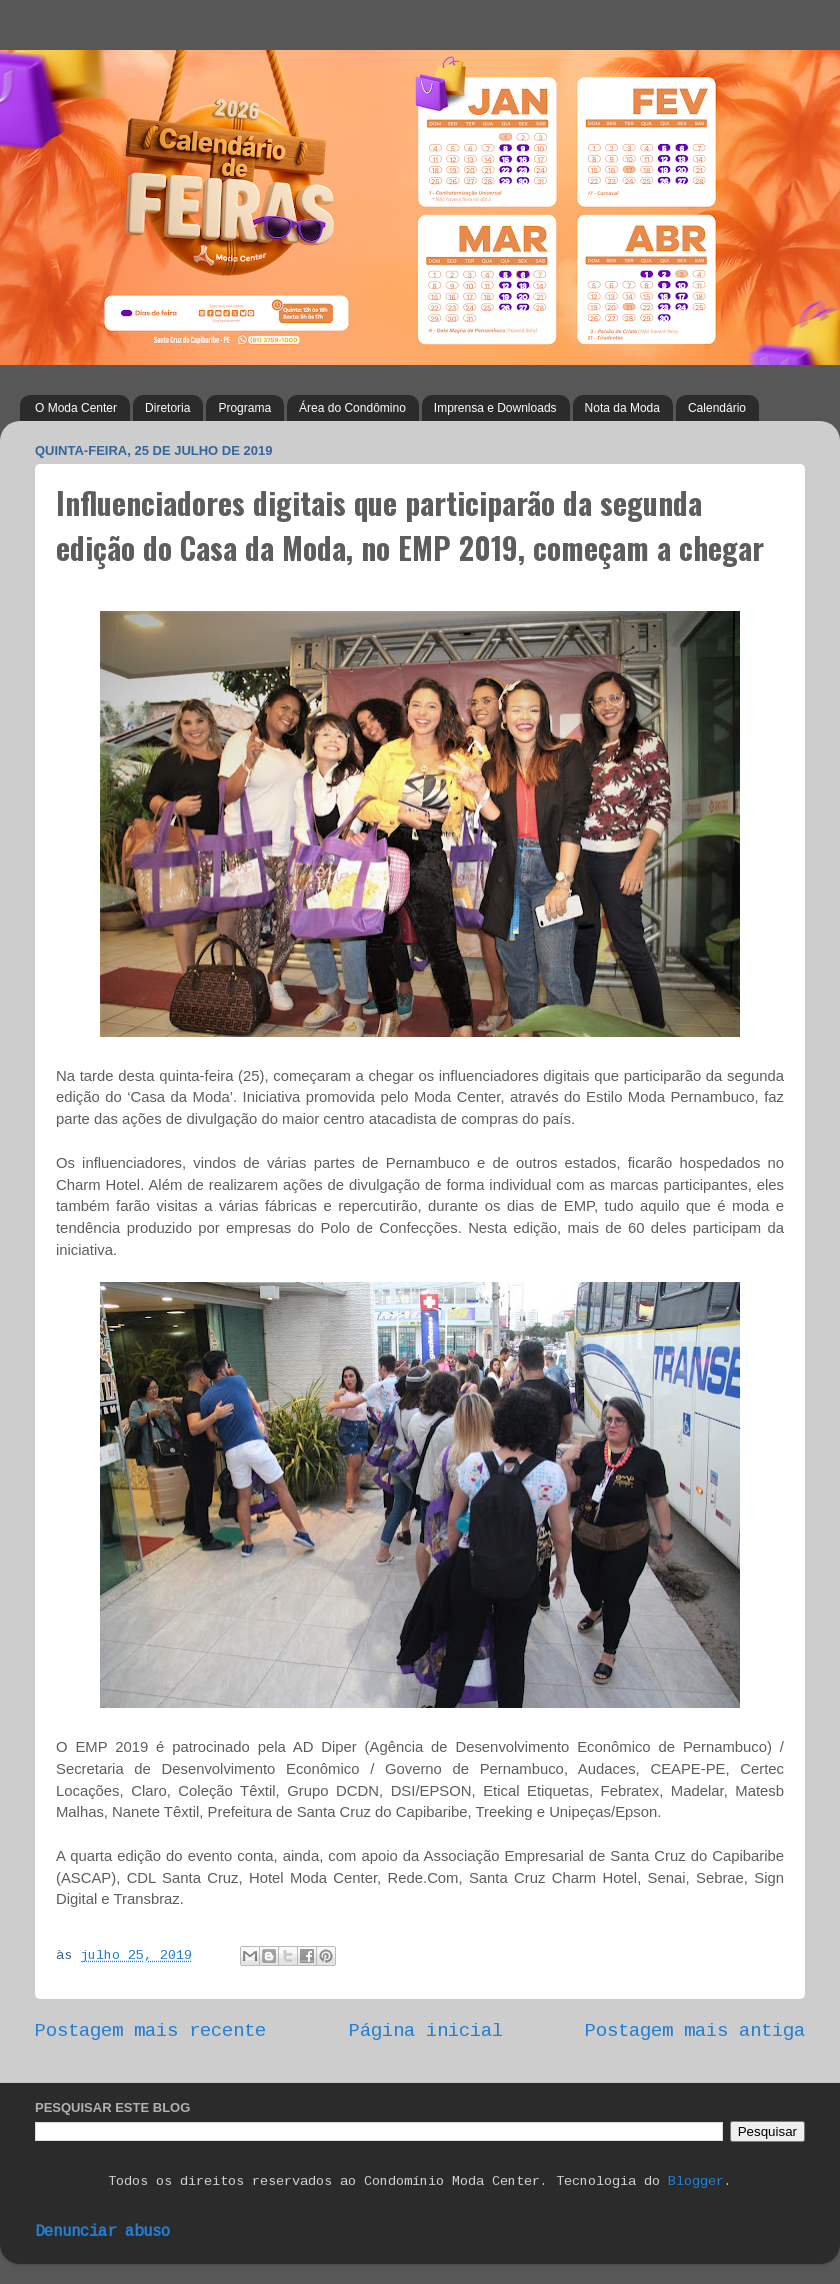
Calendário (717, 408)
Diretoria (167, 408)
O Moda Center (76, 408)
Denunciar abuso (102, 2232)
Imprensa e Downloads (495, 408)
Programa (244, 408)
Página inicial (426, 2031)
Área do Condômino (352, 408)
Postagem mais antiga (695, 2031)
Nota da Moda (622, 408)
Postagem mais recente (150, 2031)
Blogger (696, 2181)
